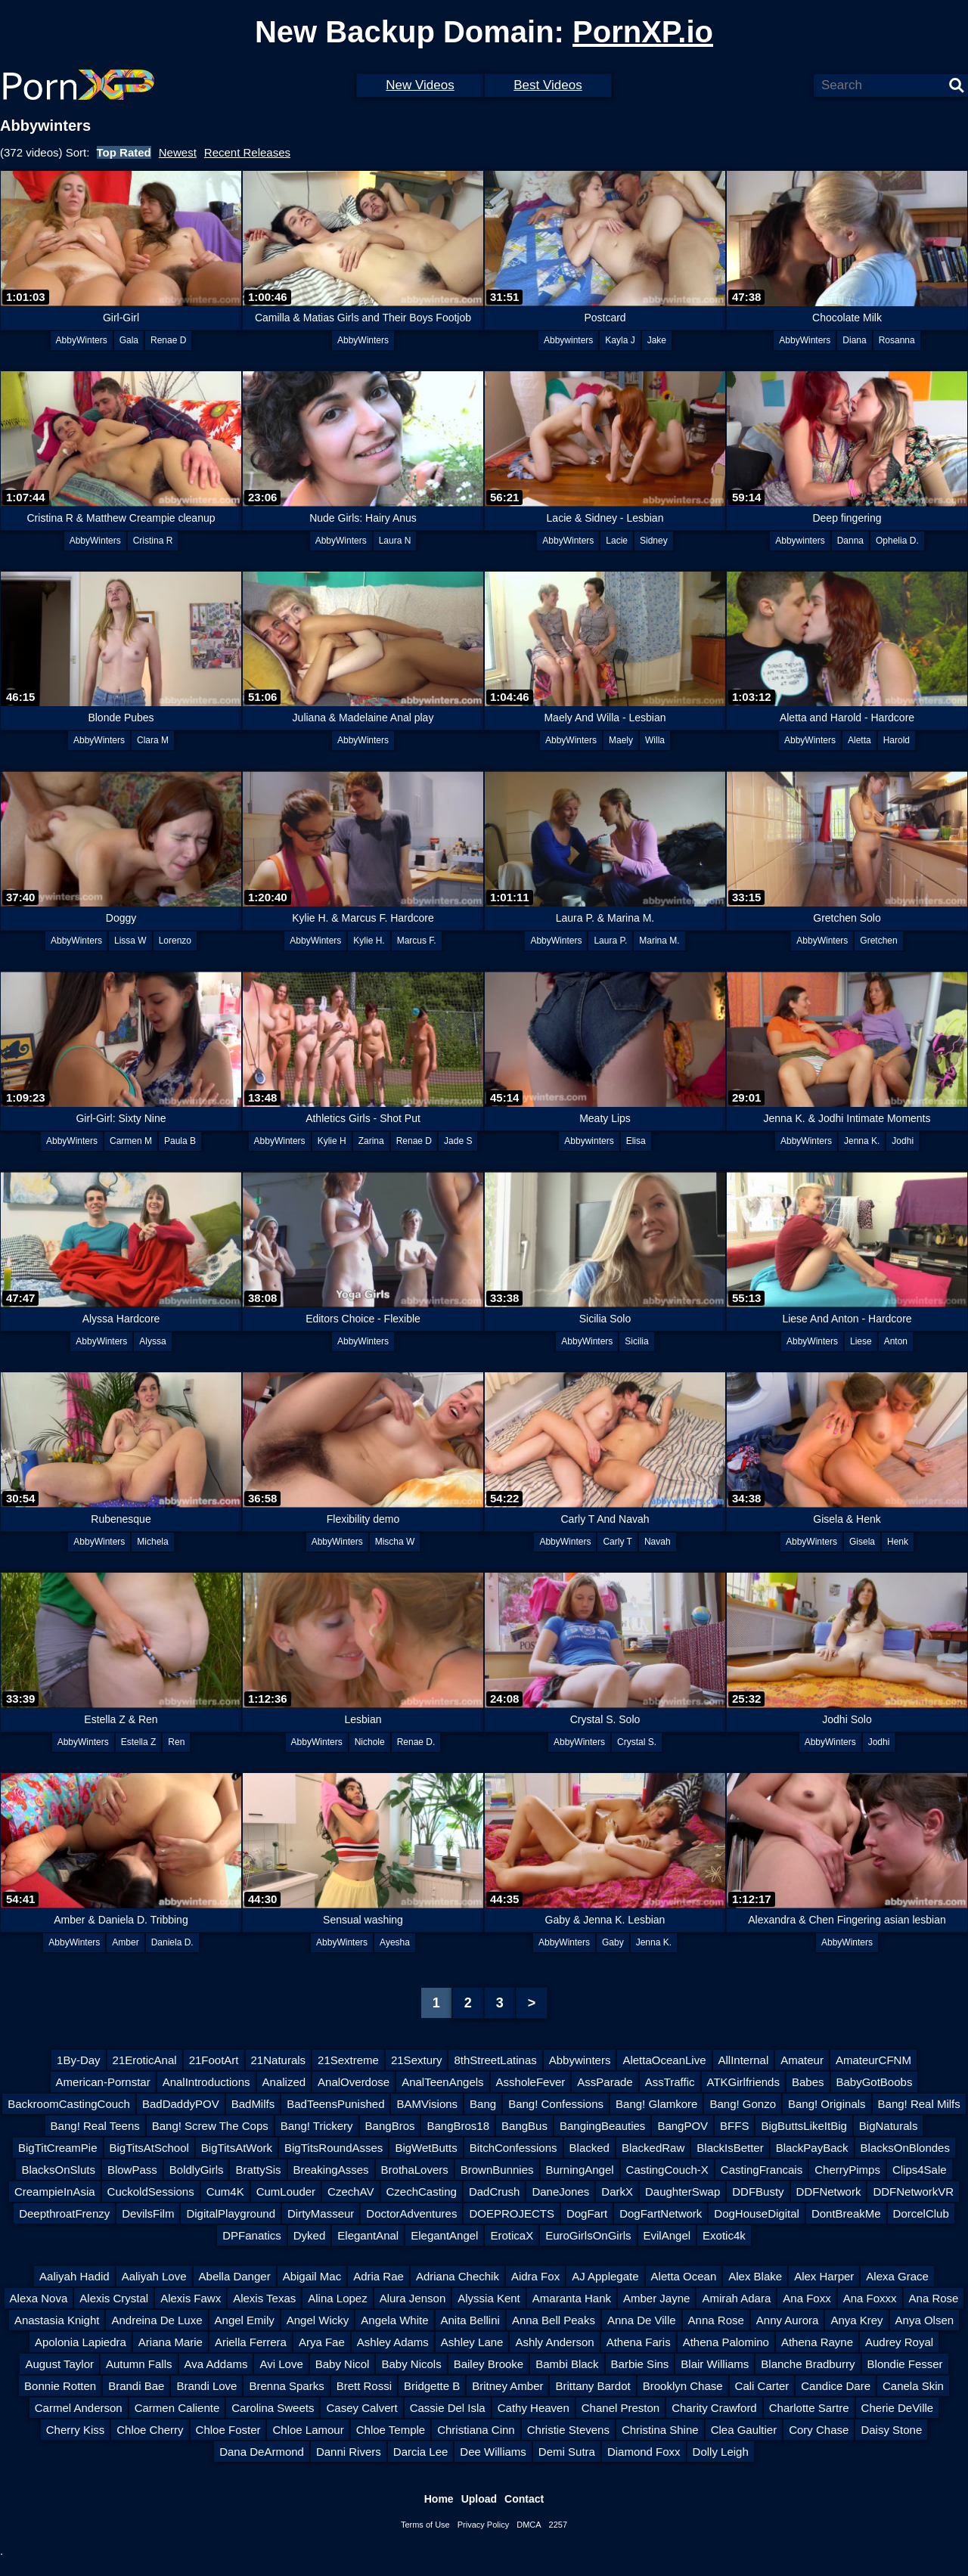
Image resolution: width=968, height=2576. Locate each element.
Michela (152, 1541)
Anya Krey (856, 2320)
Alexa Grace (897, 2276)
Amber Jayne (656, 2298)
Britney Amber (507, 2385)
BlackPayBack (812, 2147)
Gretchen (878, 940)
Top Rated (124, 152)
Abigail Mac (312, 2276)
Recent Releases (247, 152)
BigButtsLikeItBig (803, 2125)
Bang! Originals (827, 2103)
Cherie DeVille (897, 2407)
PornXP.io (642, 31)
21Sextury (416, 2060)
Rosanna (897, 340)
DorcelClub (921, 2213)
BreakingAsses (331, 2169)
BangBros (390, 2125)
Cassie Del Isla (448, 2407)
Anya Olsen (924, 2320)
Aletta (859, 740)
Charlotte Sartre (809, 2407)
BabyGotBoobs (874, 2081)
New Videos (420, 85)
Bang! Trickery (317, 2125)
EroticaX (511, 2235)
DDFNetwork (828, 2191)
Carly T (617, 1541)
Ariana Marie (170, 2342)
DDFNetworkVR (913, 2191)
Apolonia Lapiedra (80, 2342)
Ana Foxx (806, 2298)
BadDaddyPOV (180, 2103)
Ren (176, 1742)
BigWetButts (426, 2147)
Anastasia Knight (57, 2320)
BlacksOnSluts (58, 2169)
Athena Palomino (726, 2342)
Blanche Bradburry (808, 2363)
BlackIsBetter (730, 2147)
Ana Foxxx (870, 2298)
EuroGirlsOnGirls (588, 2235)
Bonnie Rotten (60, 2385)
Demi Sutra (566, 2451)
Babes (808, 2081)
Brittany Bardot (592, 2385)
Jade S (458, 1141)
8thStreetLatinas (495, 2060)
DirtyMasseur (320, 2213)
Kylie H (332, 1141)
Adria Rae (378, 2276)
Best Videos (547, 85)
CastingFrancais (761, 2169)
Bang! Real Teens (95, 2125)
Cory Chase (819, 2429)
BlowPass (132, 2169)
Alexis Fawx (190, 2298)
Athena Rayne (817, 2342)
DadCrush (494, 2191)
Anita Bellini (470, 2320)
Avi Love (280, 2363)
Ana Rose (934, 2298)
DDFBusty (757, 2191)
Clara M (153, 740)
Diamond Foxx (644, 2451)
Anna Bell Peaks (553, 2320)
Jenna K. (862, 1141)
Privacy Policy (483, 2524)
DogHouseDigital (756, 2213)
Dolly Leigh (721, 2451)
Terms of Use (425, 2524)
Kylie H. (368, 940)
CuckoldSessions (150, 2191)
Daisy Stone (891, 2429)
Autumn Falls (139, 2363)
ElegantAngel (444, 2235)
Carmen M (131, 1141)
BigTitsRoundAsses (333, 2147)
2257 (558, 2524)
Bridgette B (432, 2385)
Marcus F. (416, 940)
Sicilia (636, 1341)
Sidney (654, 540)
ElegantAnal (368, 2235)
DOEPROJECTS (511, 2213)
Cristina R (153, 540)
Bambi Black (566, 2363)
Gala (128, 340)
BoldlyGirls (196, 2169)
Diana (854, 340)
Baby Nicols (411, 2363)
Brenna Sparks (286, 2385)
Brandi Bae (136, 2385)
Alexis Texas (264, 2298)
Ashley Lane (472, 2342)
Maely (621, 740)
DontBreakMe (846, 2213)
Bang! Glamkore (656, 2103)
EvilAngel (667, 2235)
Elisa (636, 1141)
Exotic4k (724, 2235)
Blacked (589, 2147)
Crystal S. (636, 1742)
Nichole (370, 1742)
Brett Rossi (364, 2385)
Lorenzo (175, 940)
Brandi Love (206, 2385)
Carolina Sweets (272, 2407)
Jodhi (903, 1141)
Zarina (371, 1141)
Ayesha (395, 1942)
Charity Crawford (714, 2407)
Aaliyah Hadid (74, 2276)
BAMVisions (427, 2103)
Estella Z (139, 1742)
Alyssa (152, 1341)
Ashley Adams (393, 2342)
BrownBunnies (497, 2169)
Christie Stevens (568, 2429)
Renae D (168, 340)
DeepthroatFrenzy (64, 2213)
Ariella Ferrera (251, 2342)
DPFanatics (251, 2235)
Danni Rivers (348, 2451)
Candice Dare (835, 2385)
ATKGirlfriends (743, 2081)
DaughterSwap (682, 2191)
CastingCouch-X (667, 2169)
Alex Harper (824, 2276)
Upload (479, 2499)
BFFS (734, 2125)
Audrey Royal (899, 2342)
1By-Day (79, 2060)
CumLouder (285, 2191)
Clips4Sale (919, 2169)
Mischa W (395, 1541)
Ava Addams (216, 2363)
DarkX (617, 2191)
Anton (896, 1341)
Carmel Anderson (79, 2407)
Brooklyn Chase (683, 2385)
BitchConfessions (513, 2147)
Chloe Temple (390, 2429)
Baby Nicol (342, 2363)
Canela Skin (913, 2385)
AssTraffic (670, 2081)
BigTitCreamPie (57, 2147)
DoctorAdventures (411, 2213)
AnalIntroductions (206, 2081)
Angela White (394, 2320)
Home (439, 2499)
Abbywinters (568, 340)
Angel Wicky (318, 2320)
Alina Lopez (337, 2298)
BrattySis (258, 2169)
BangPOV (682, 2125)
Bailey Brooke (489, 2363)
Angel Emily (245, 2320)
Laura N (395, 540)
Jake (656, 340)
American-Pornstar (103, 2081)
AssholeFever (531, 2081)
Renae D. (416, 1742)
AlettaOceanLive (664, 2060)
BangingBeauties (602, 2125)
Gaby (613, 1942)
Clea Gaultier (744, 2429)
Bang (483, 2103)
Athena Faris (639, 2342)
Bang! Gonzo (742, 2103)
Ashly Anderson (554, 2342)
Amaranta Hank (571, 2298)
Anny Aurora (787, 2320)
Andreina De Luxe (156, 2320)
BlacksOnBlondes (905, 2147)
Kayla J (619, 340)
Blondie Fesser (905, 2363)
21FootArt (214, 2060)
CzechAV (350, 2191)
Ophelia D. (897, 540)
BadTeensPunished (335, 2103)
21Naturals (278, 2060)
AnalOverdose (353, 2081)
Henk (897, 1541)
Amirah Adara (736, 2298)
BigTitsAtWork (236, 2147)
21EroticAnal (145, 2060)
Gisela (862, 1541)
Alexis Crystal (113, 2298)
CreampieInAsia (54, 2191)
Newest (178, 152)
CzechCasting (421, 2191)
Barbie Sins (640, 2363)
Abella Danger (235, 2276)
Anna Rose (716, 2320)
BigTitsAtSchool (149, 2147)
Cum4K (225, 2191)
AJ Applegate (605, 2276)
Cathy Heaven (533, 2407)
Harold (896, 740)
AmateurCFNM (873, 2060)
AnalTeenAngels (442, 2081)
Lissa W (130, 940)
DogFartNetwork (660, 2213)
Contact (524, 2499)
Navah (657, 1541)
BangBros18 (458, 2125)
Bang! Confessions (555, 2103)
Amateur (802, 2060)
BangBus (524, 2125)
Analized (284, 2081)
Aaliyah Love (154, 2276)
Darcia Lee (420, 2451)
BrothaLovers (414, 2169)
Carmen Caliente (177, 2407)
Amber (125, 1942)
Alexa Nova (39, 2298)
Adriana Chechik (457, 2276)
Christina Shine (660, 2429)
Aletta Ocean (684, 2276)
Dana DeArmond (261, 2451)
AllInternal (743, 2060)
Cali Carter (762, 2385)
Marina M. (659, 940)
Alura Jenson (413, 2298)
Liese (861, 1341)
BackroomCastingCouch (69, 2103)
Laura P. (610, 940)
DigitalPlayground (230, 2213)
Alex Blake (755, 2276)
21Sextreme (348, 2060)
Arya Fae (322, 2342)
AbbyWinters (81, 340)
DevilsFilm (148, 2213)
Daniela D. (172, 1942)
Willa (655, 740)
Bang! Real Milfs (919, 2103)
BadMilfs (253, 2103)
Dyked (309, 2235)
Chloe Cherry (149, 2429)
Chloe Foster (228, 2429)
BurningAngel (580, 2169)
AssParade (604, 2081)
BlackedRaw (653, 2147)
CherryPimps (847, 2169)
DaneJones (560, 2191)
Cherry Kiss (75, 2429)
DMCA (529, 2524)
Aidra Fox (535, 2276)
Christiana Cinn (476, 2429)
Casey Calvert (361, 2407)
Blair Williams (715, 2363)
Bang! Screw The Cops (210, 2125)
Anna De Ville (641, 2320)
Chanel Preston (620, 2407)
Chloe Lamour (307, 2429)
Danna (850, 540)
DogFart (586, 2213)
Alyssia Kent (489, 2298)
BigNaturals (888, 2125)
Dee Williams (493, 2451)
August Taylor (59, 2363)
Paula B (180, 1141)
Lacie (617, 540)
